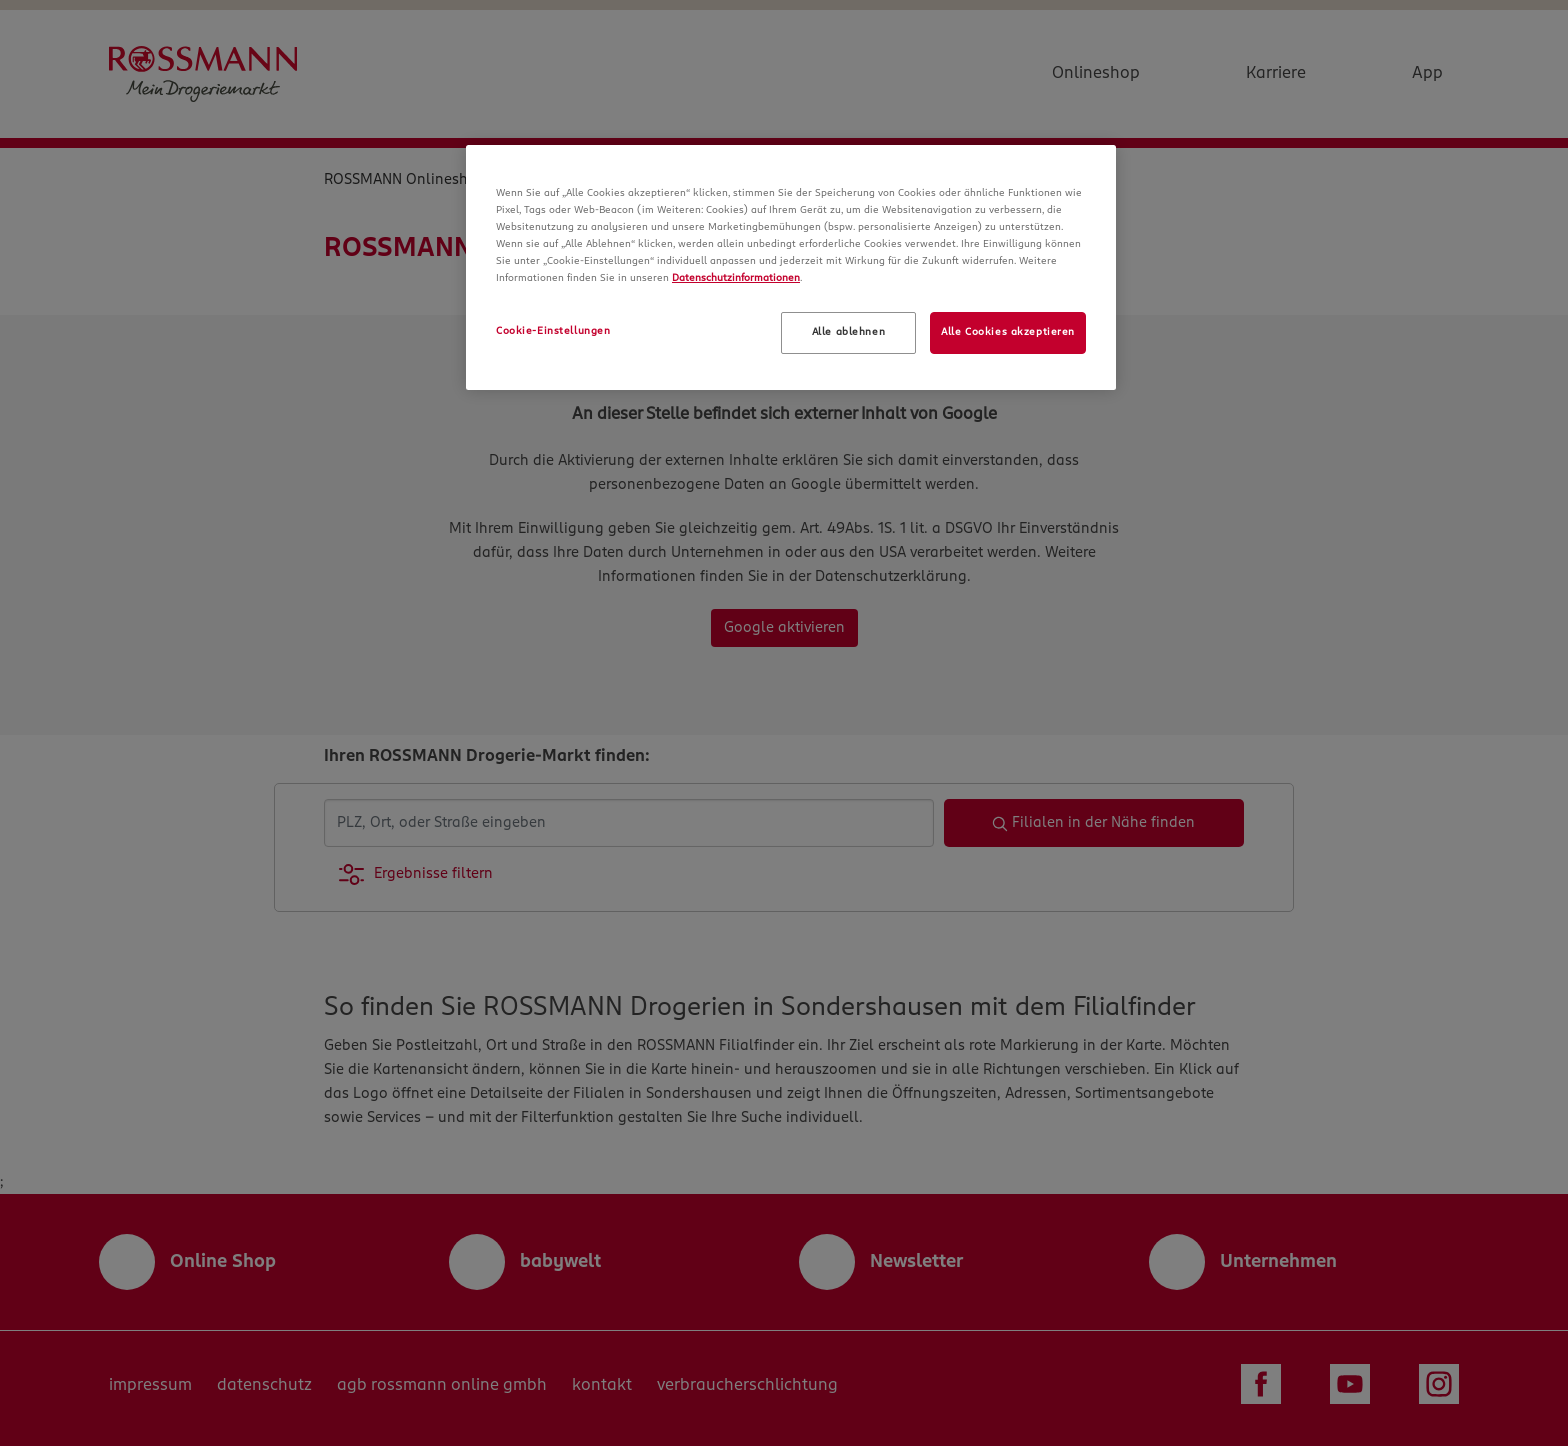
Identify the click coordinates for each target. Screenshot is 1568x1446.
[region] (791, 267)
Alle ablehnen (848, 332)
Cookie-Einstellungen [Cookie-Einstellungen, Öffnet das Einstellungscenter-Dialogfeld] (553, 331)
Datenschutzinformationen (736, 278)
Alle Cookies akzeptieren (1008, 332)
